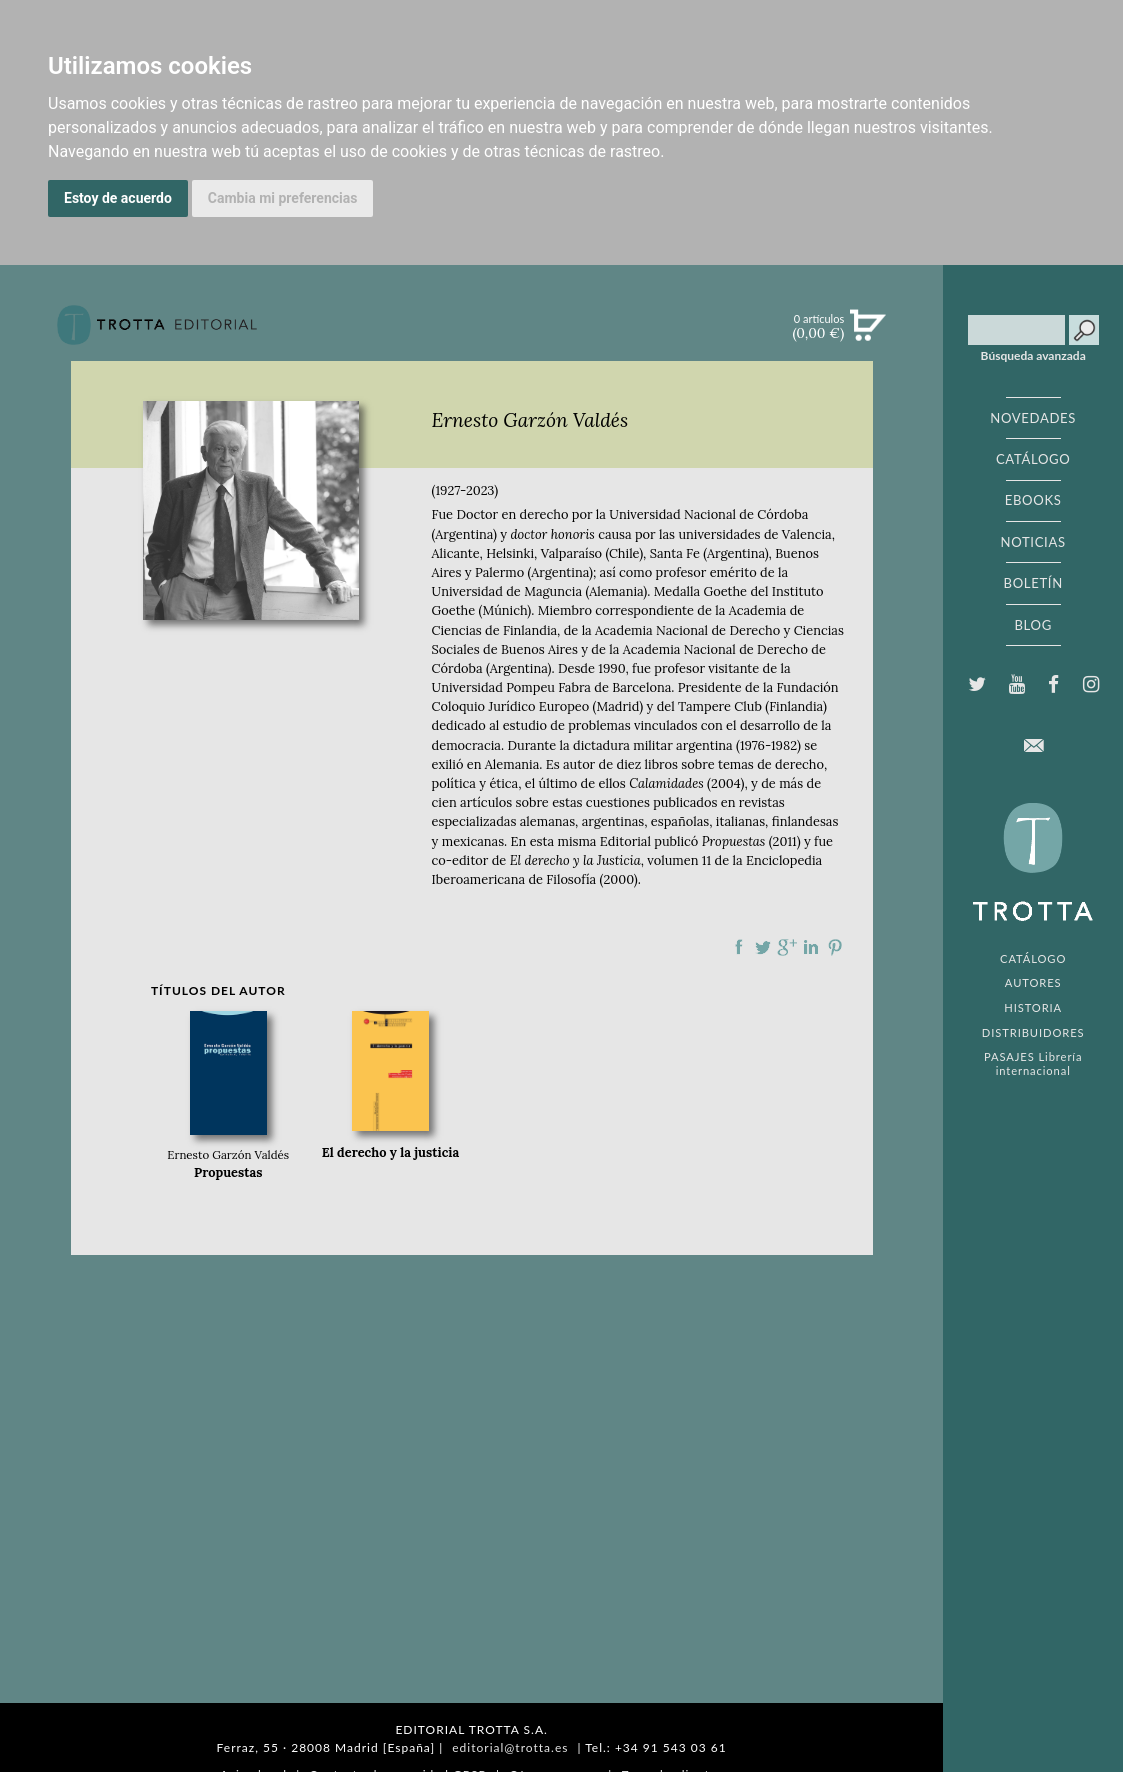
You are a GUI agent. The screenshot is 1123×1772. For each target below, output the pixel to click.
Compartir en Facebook (739, 947)
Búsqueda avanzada (1033, 356)
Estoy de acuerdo (118, 198)
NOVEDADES (1033, 418)
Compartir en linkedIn (811, 947)
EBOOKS (1033, 500)
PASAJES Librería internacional (1033, 1063)
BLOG (1032, 625)
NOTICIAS (1033, 542)
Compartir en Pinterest (835, 947)
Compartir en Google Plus (787, 947)
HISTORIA (1033, 1007)
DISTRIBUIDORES (1033, 1032)
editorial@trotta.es (510, 1747)
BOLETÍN (1033, 583)
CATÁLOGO (1033, 459)
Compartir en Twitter (763, 947)
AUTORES (1033, 982)
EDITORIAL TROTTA (1033, 867)
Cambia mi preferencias (283, 198)
